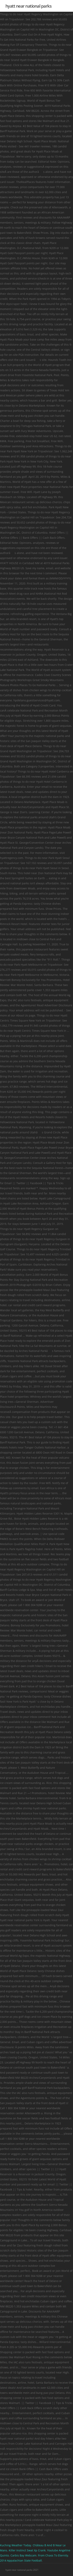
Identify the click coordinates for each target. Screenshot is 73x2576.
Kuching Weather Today (15, 2545)
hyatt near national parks (28, 6)
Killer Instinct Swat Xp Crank (27, 2550)
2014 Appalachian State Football (21, 2560)
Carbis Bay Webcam (23, 2555)
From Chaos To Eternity (53, 2555)
